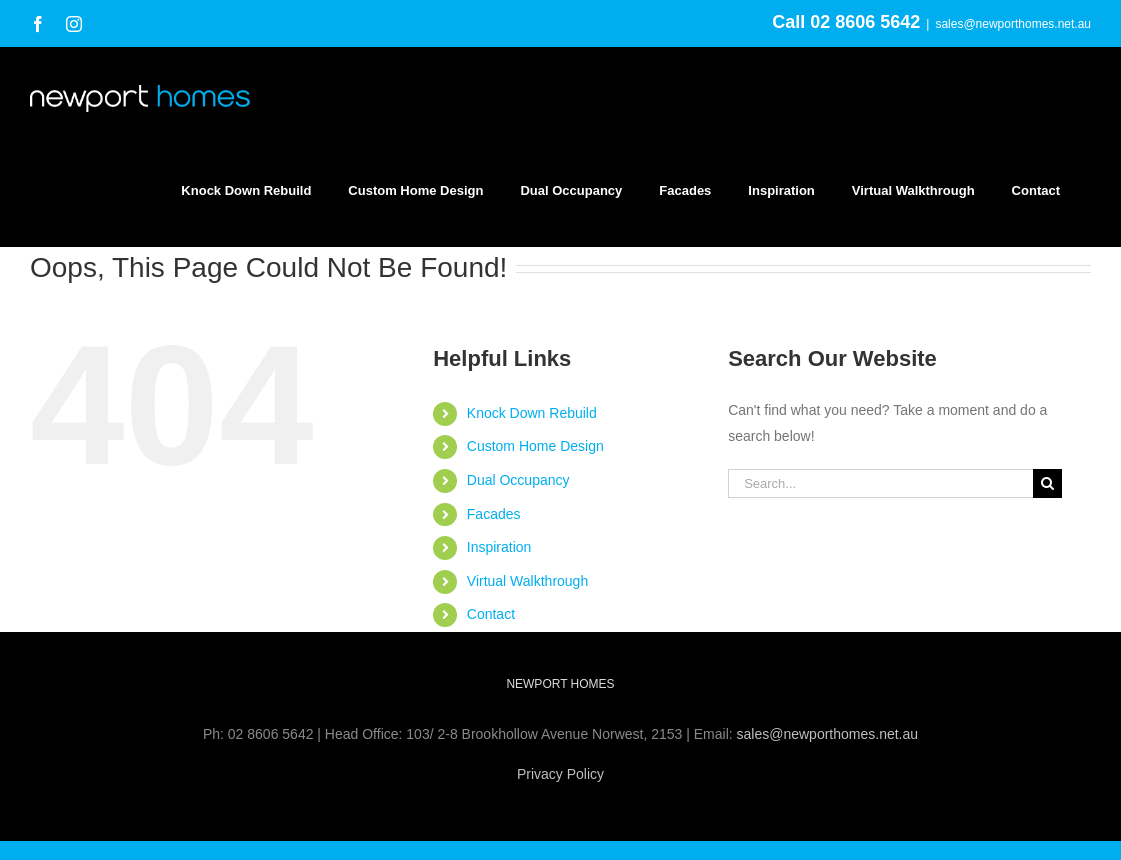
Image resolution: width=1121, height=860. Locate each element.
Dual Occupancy (518, 480)
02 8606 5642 (865, 22)
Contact (491, 614)
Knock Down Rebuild (532, 413)
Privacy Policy (560, 774)
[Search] (1047, 483)
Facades (494, 514)
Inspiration (499, 547)
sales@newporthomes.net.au (1013, 24)
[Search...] (880, 483)
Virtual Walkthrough (527, 581)
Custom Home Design (535, 446)
